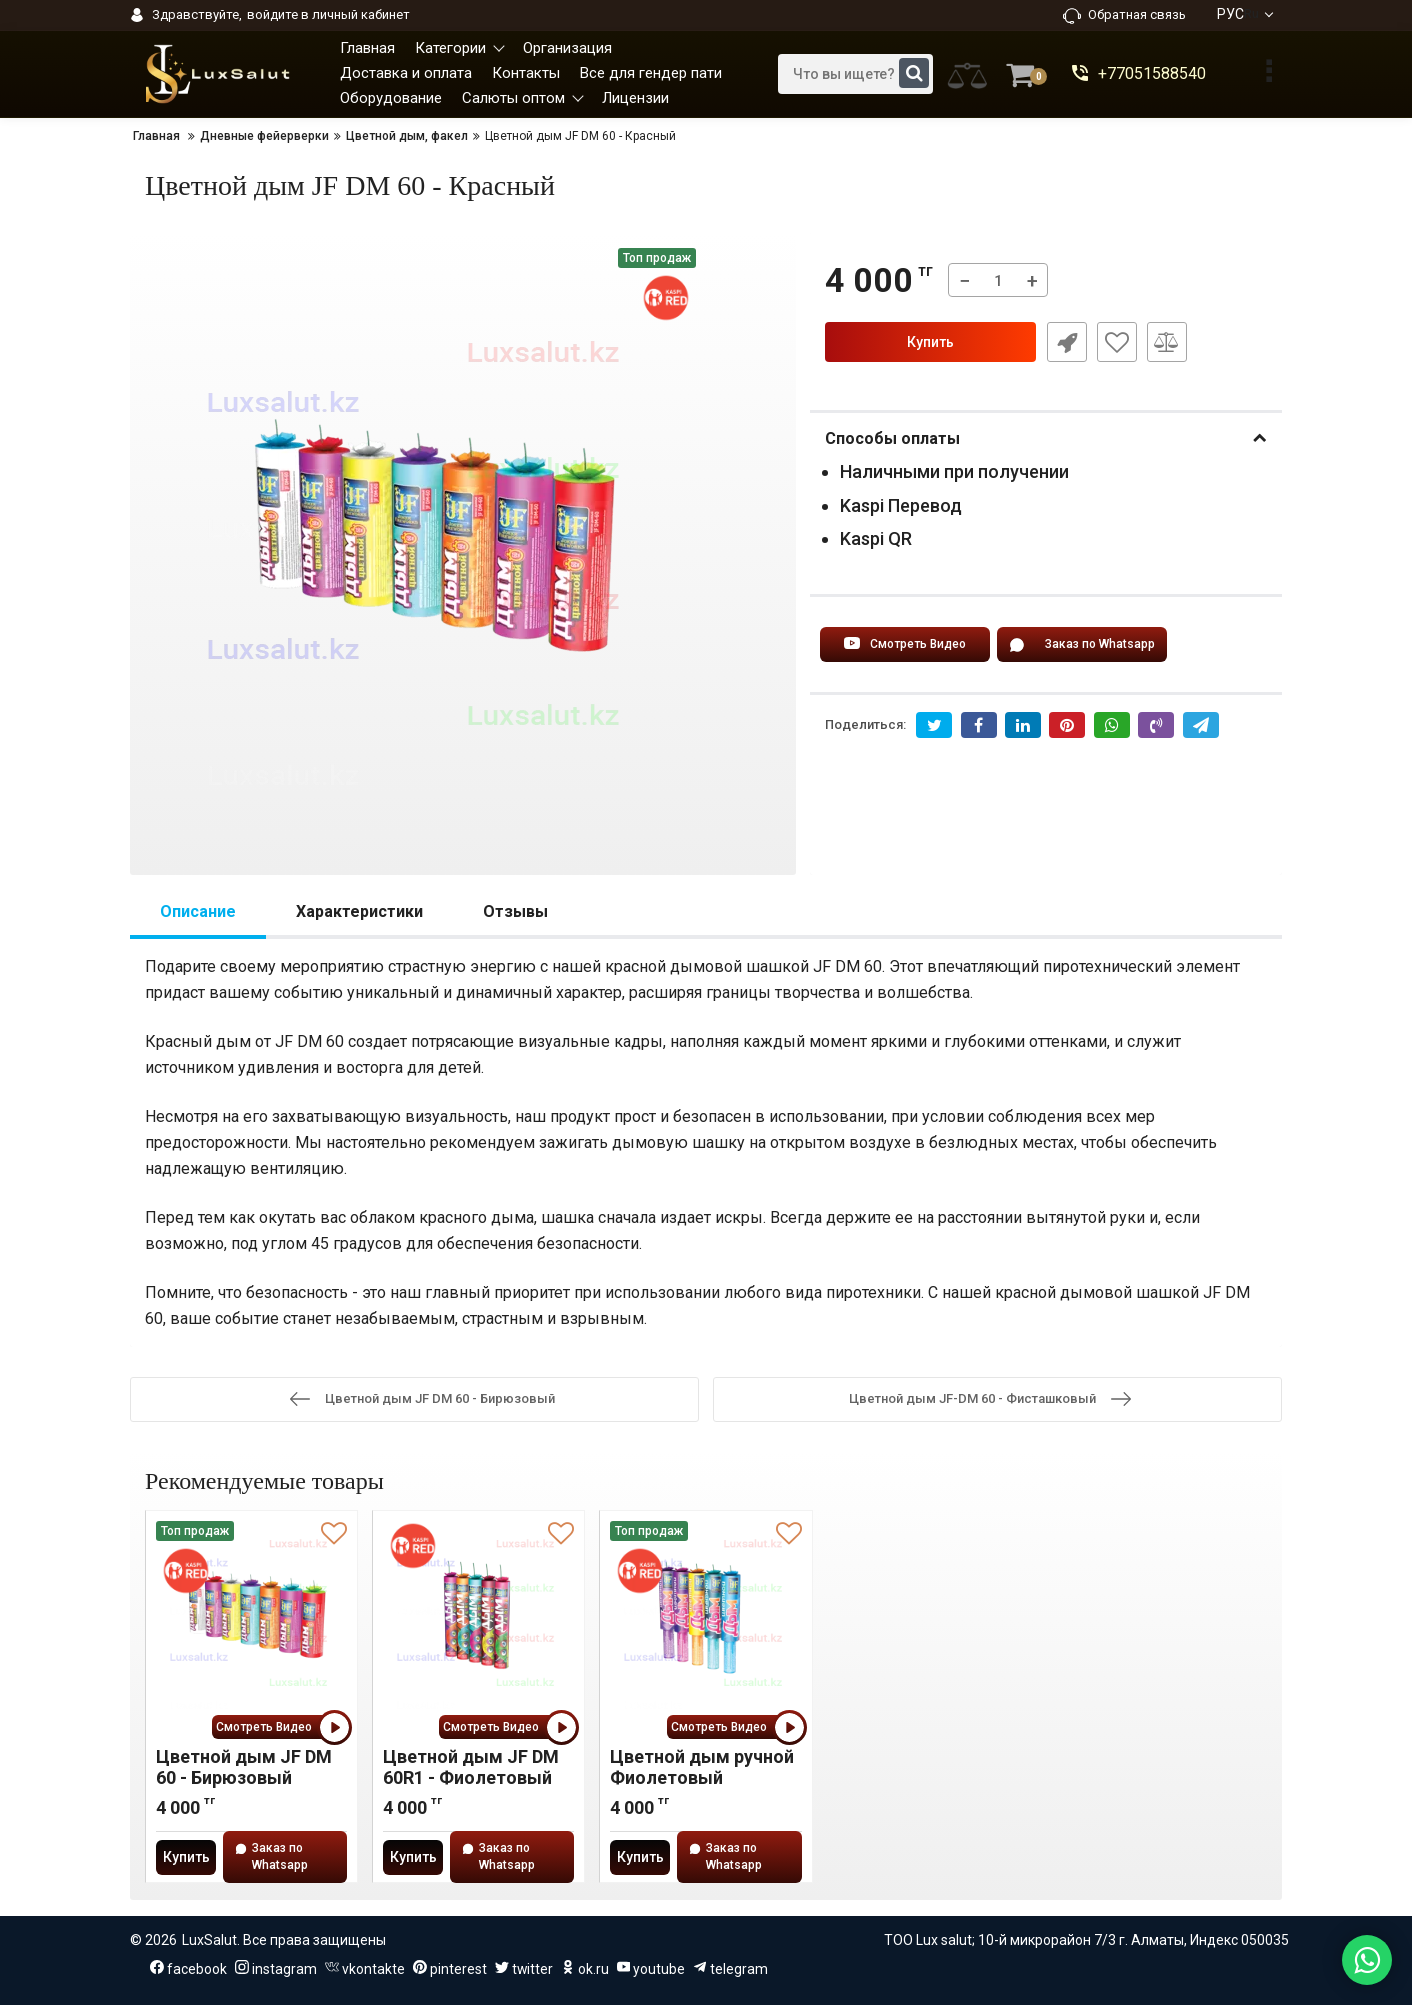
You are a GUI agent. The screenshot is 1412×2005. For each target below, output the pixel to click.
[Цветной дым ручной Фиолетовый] (705, 1621)
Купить (930, 342)
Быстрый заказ (1066, 342)
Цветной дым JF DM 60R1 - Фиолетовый (471, 1767)
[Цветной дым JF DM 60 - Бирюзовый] (251, 1621)
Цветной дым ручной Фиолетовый (702, 1767)
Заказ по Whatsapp (1082, 645)
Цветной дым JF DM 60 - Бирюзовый (244, 1767)
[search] (855, 74)
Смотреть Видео (905, 645)
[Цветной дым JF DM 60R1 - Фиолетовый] (478, 1621)
